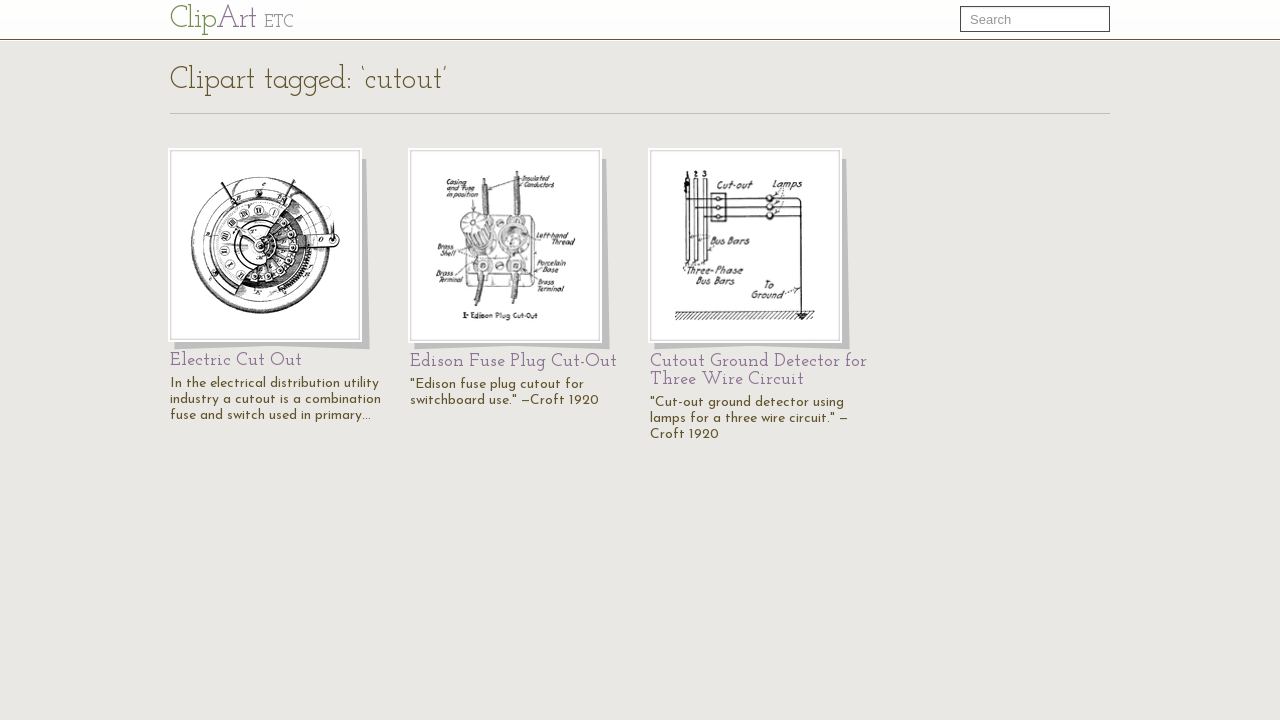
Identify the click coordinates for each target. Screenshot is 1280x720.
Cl (231, 19)
